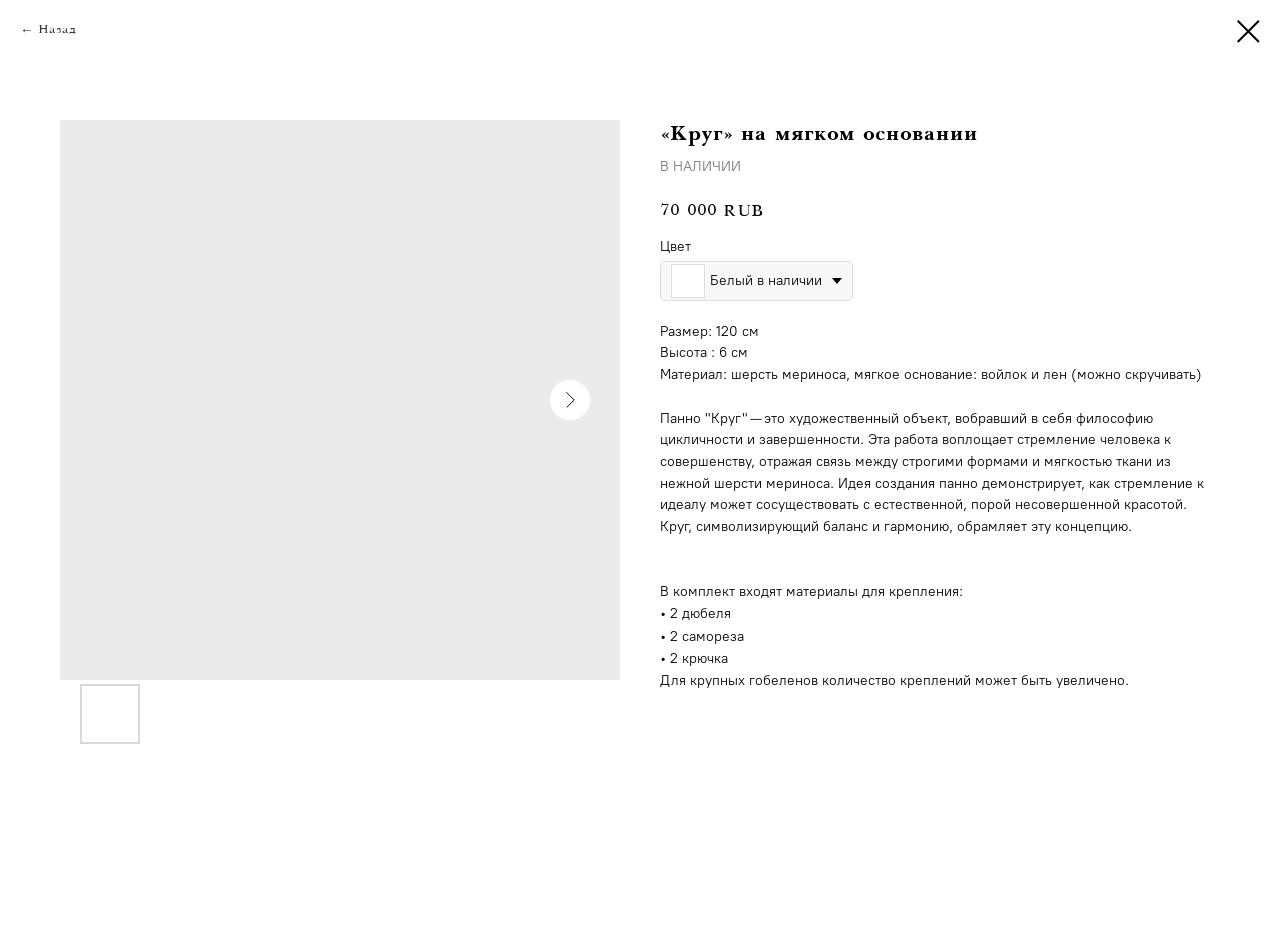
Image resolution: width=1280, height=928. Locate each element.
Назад (57, 30)
